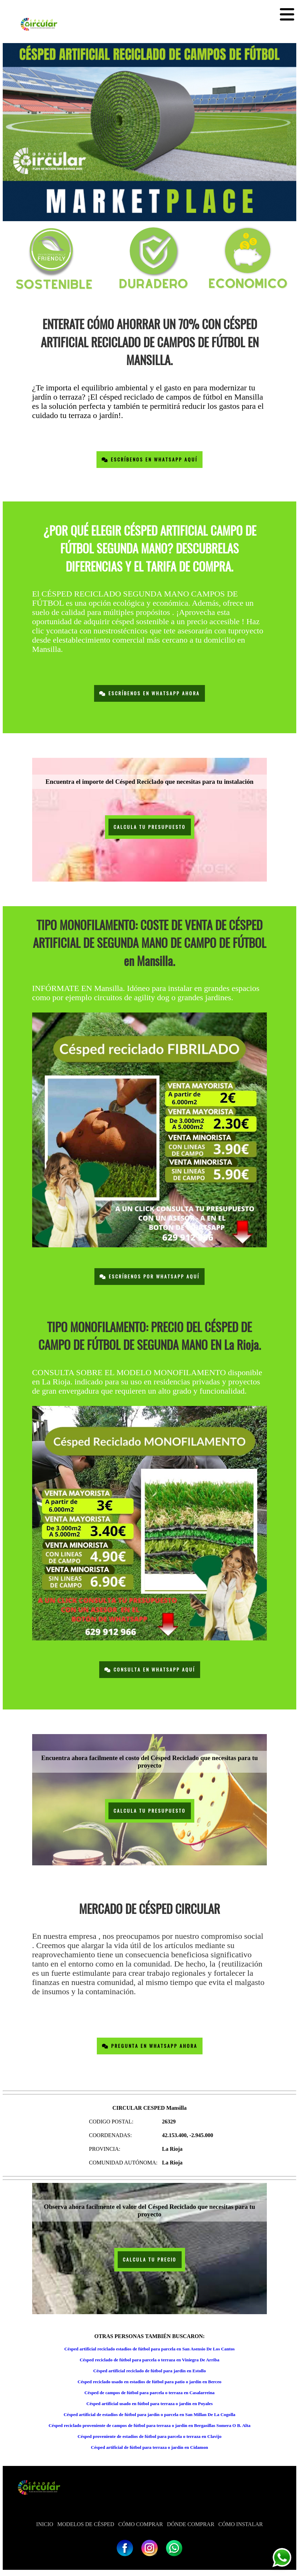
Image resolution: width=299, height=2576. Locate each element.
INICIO (44, 2524)
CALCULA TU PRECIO (150, 2259)
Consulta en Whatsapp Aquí (149, 1669)
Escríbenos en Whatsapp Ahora (149, 693)
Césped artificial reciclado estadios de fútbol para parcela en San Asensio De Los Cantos (149, 2348)
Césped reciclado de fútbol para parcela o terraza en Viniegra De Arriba (149, 2359)
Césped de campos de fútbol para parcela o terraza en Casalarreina (149, 2392)
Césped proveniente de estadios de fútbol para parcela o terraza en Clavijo (150, 2436)
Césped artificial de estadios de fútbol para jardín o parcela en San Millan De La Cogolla (149, 2414)
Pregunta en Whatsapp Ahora (149, 2046)
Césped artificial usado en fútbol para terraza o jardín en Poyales (149, 2403)
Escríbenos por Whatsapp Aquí (149, 1276)
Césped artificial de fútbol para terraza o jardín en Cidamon (149, 2447)
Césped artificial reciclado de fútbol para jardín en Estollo (149, 2370)
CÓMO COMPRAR (140, 2524)
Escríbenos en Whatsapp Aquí (149, 459)
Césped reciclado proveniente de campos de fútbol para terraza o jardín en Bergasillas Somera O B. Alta (149, 2425)
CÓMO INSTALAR (240, 2524)
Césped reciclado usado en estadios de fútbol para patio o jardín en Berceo (149, 2381)
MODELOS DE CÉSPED (85, 2524)
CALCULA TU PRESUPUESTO (150, 827)
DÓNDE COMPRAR (190, 2524)
